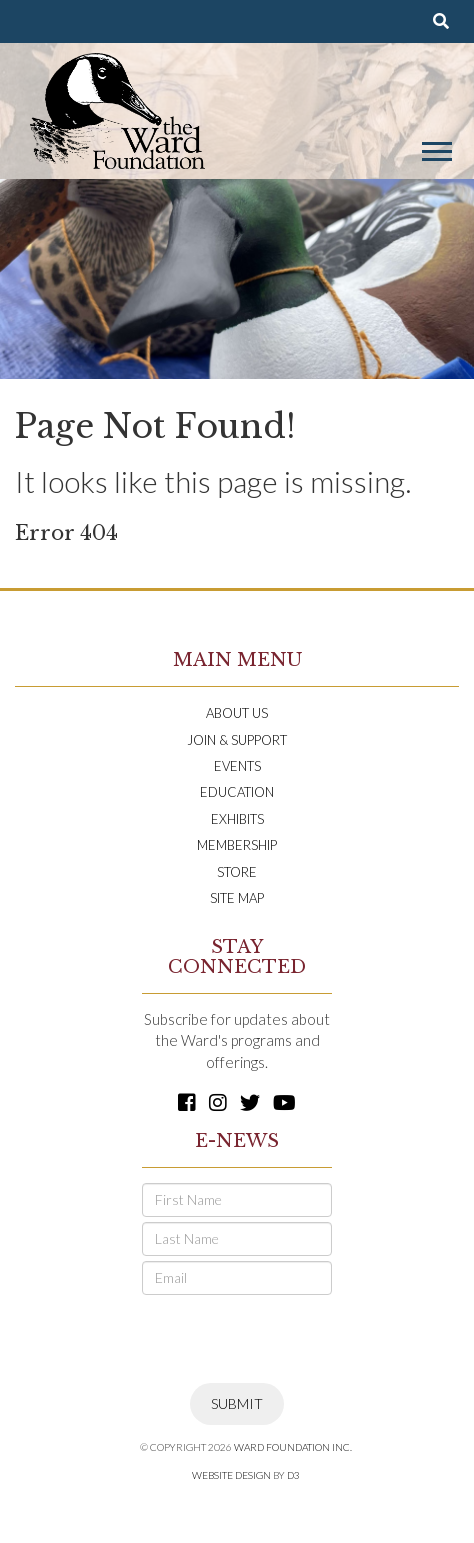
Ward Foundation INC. (293, 1447)
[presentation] (294, 1339)
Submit (237, 1403)
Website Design (231, 1475)
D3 (293, 1475)
